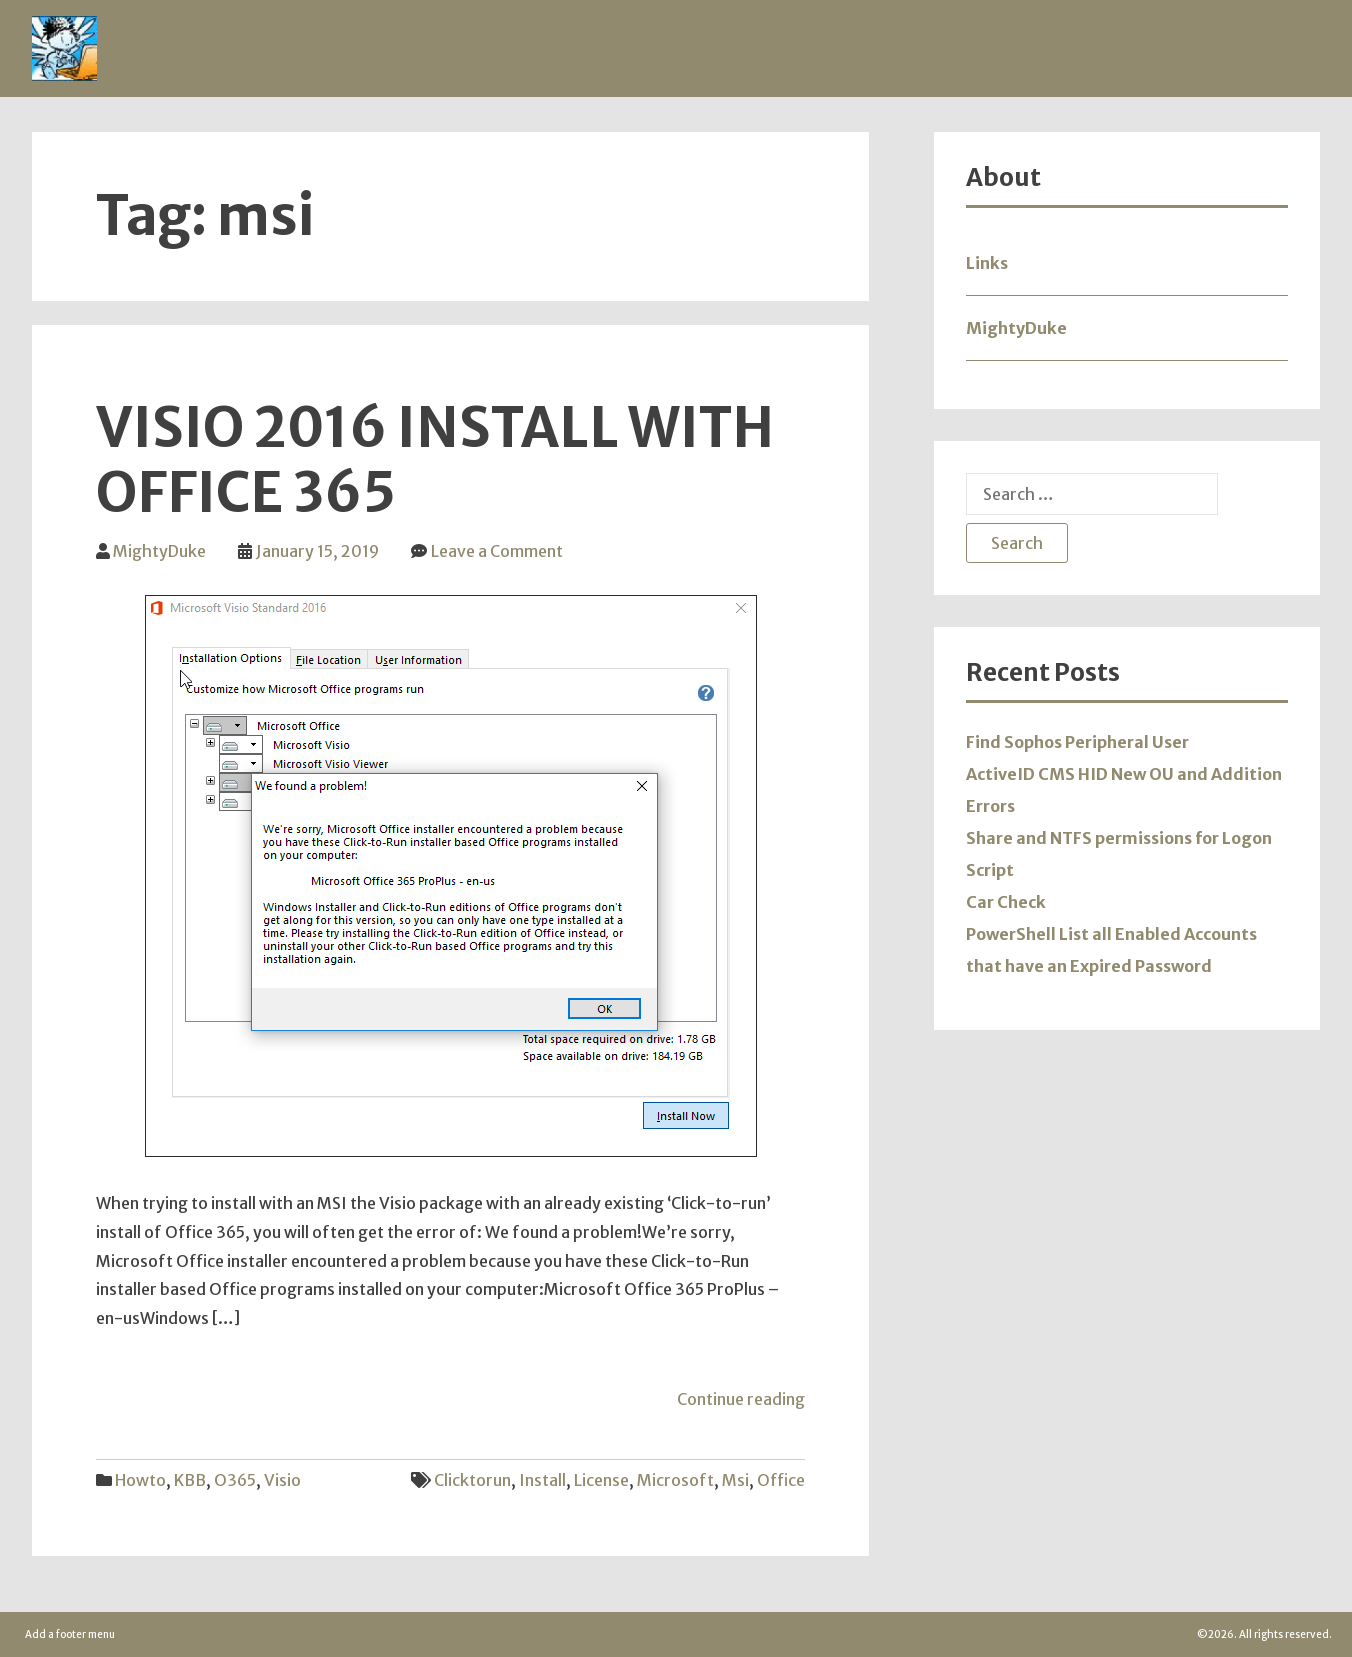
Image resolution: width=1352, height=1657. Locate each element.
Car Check (1006, 902)
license (601, 1480)
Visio (282, 1480)
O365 (235, 1480)
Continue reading (741, 1399)
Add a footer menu (70, 1634)
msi (735, 1480)
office (781, 1480)
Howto (140, 1480)
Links (987, 263)
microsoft (675, 1480)
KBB (190, 1480)
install (542, 1480)
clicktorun (472, 1480)
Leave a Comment (497, 551)
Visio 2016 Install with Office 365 (435, 460)
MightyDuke (159, 551)
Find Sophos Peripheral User (1077, 742)
